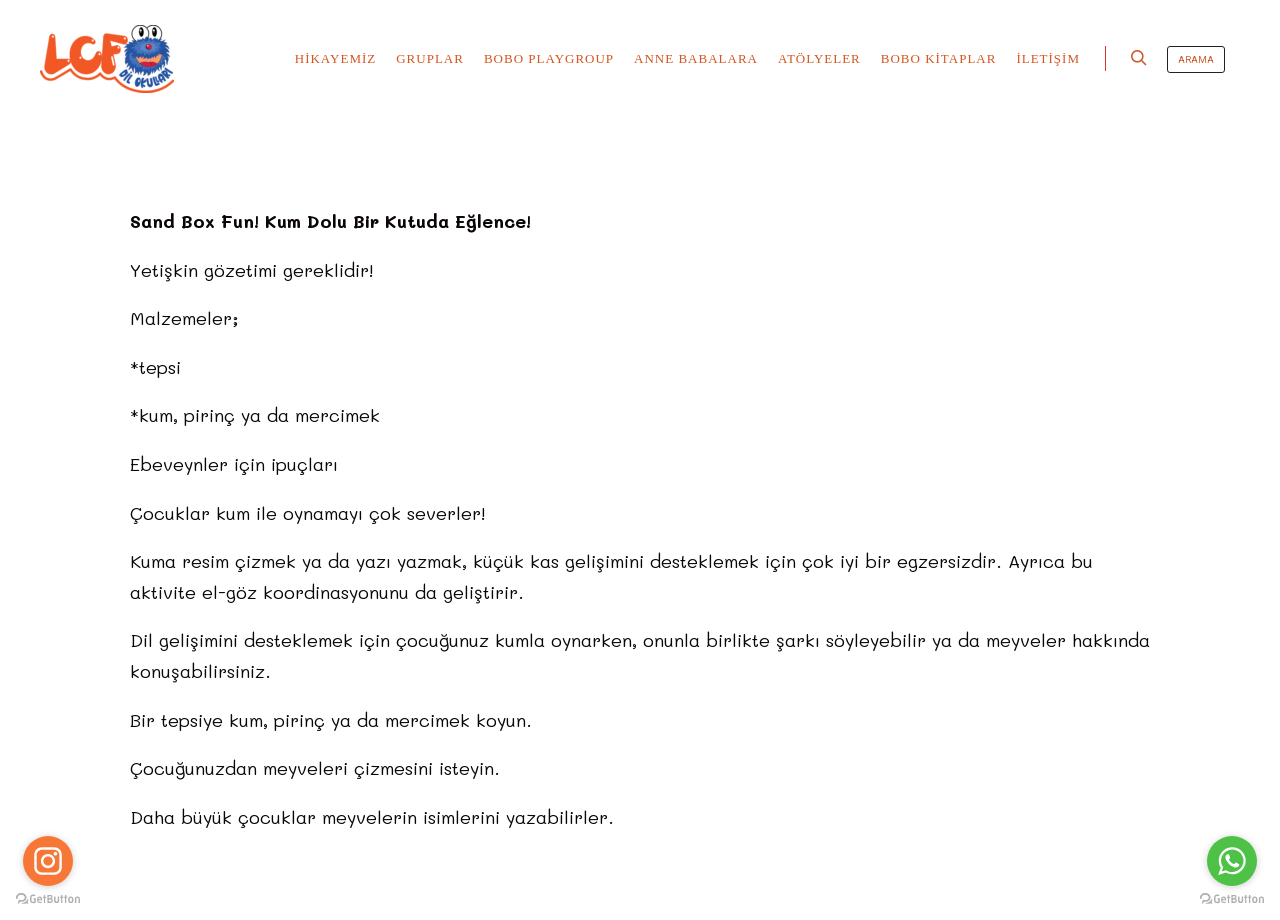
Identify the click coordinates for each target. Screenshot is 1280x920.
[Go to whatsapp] (1232, 861)
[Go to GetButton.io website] (1232, 899)
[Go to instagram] (48, 861)
